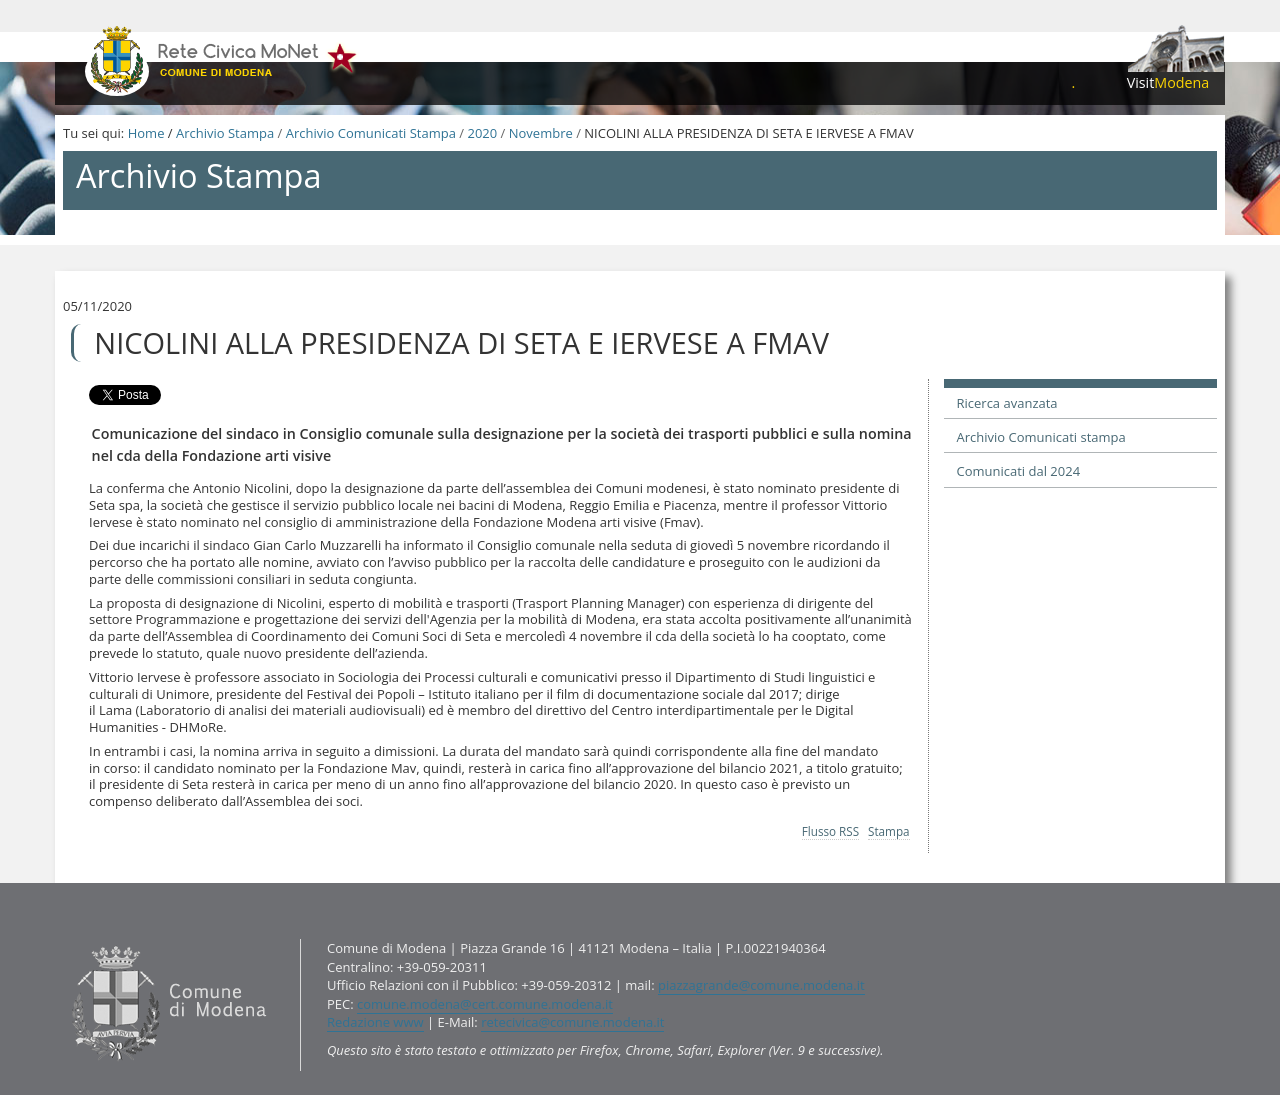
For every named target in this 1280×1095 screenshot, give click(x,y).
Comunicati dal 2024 (1019, 471)
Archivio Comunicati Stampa (371, 133)
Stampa (889, 831)
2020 (482, 133)
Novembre (541, 133)
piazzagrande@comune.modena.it (761, 985)
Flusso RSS (830, 831)
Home (146, 133)
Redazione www (375, 1022)
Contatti (67, 938)
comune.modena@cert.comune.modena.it (485, 1004)
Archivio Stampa (225, 133)
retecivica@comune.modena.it (572, 1022)
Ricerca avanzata (1007, 403)
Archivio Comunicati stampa (1041, 437)
